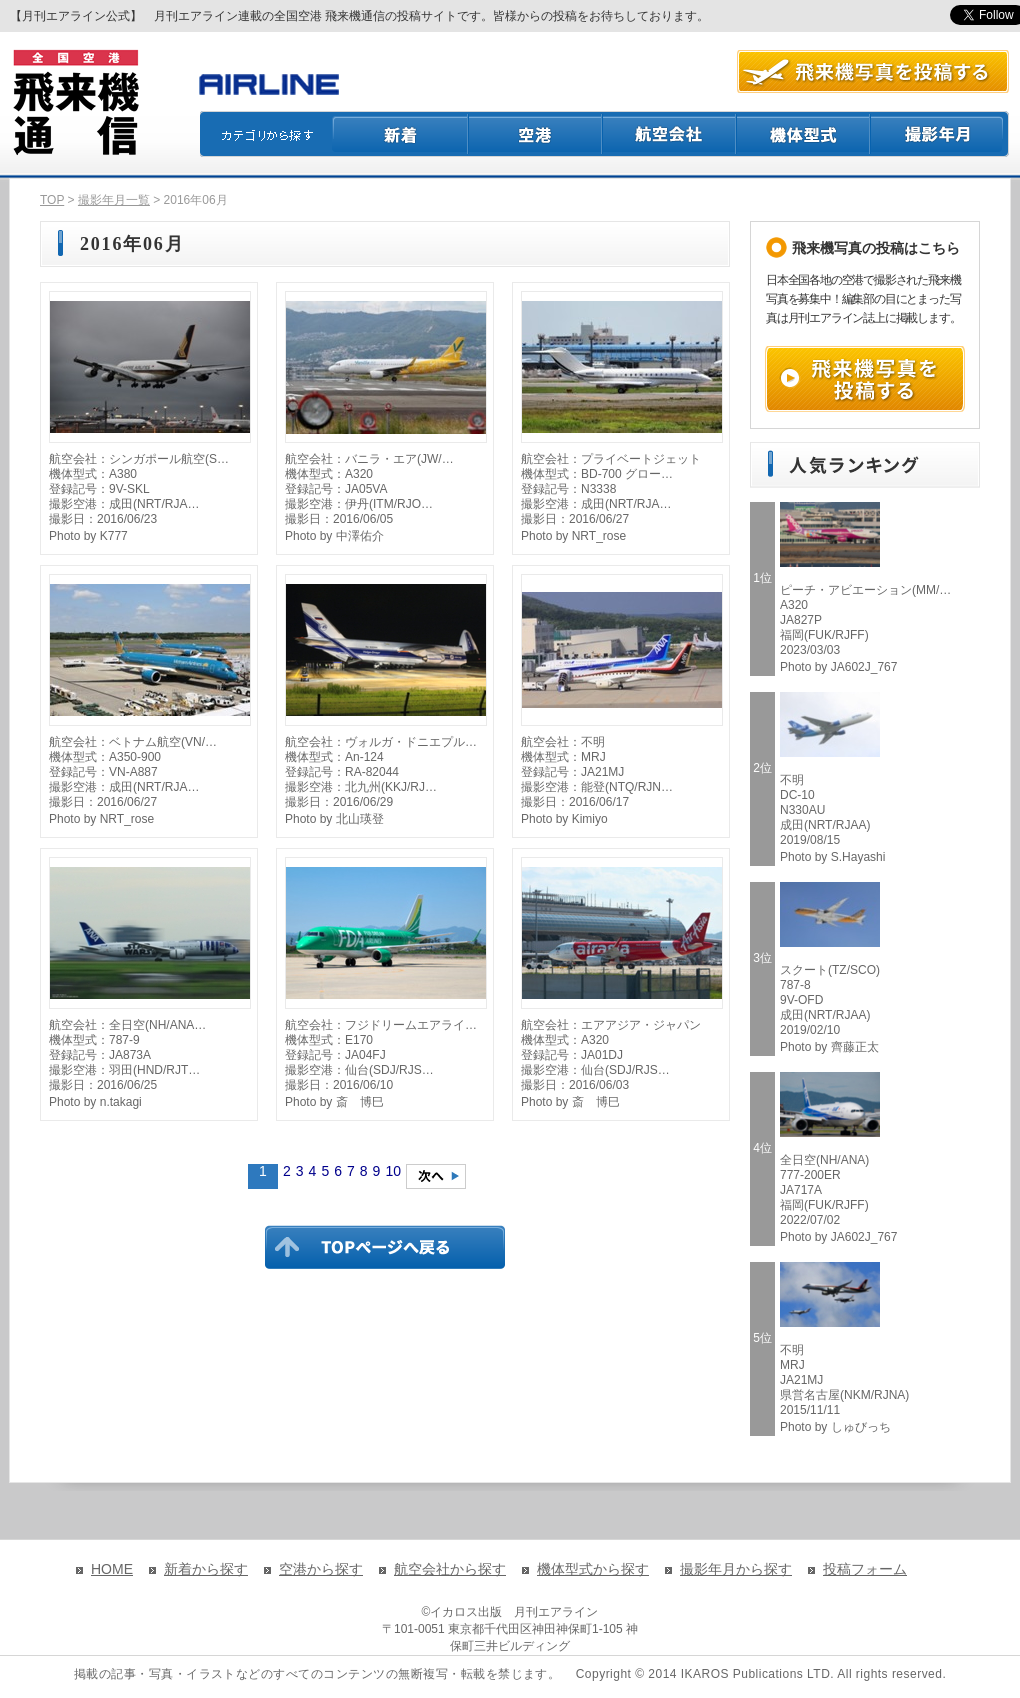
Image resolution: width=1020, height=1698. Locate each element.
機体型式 (804, 134)
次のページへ (436, 1176)
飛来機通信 (75, 103)
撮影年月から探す (736, 1569)
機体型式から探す (593, 1569)
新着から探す (206, 1569)
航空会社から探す (450, 1569)
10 (393, 1171)
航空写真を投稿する (873, 71)
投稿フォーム (865, 1569)
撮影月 (940, 134)
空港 (536, 134)
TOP (52, 200)
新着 (400, 134)
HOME (112, 1569)
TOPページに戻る (385, 1247)
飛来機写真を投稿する (865, 379)
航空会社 (670, 134)
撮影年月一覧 (114, 200)
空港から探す (321, 1569)
